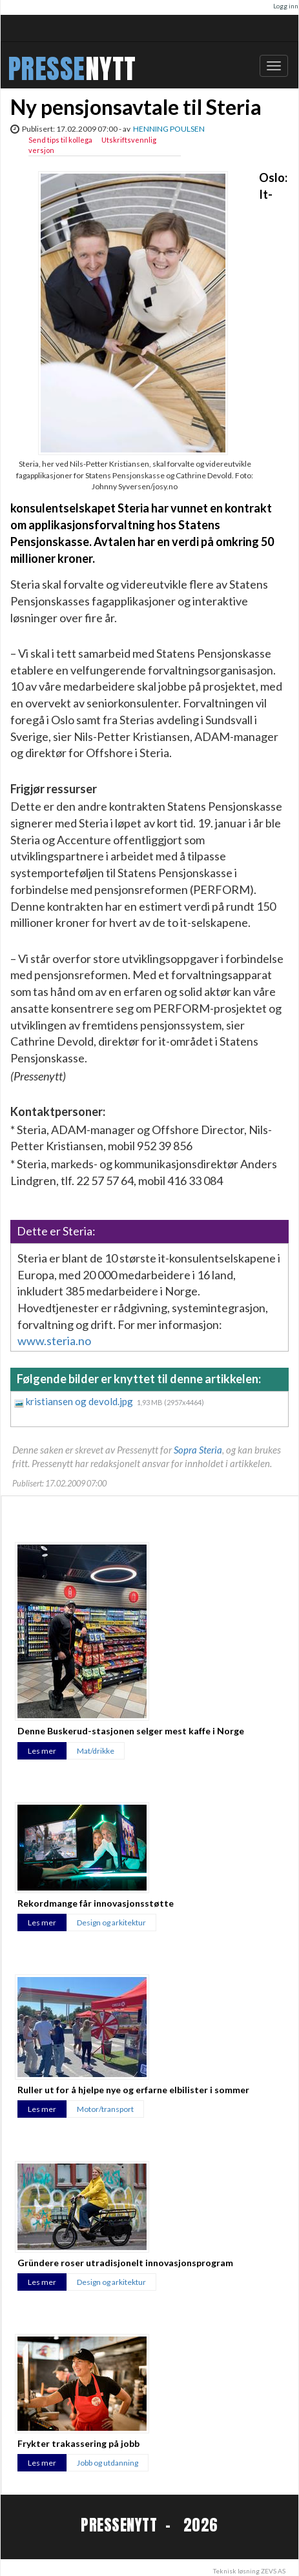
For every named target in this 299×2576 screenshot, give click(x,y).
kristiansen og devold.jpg (80, 1401)
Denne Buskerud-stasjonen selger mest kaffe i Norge (130, 1730)
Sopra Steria (198, 1449)
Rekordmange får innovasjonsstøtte (95, 1903)
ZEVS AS (273, 2571)
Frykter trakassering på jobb (78, 2443)
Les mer (42, 1751)
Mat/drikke (95, 1751)
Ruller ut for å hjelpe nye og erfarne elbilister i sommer (133, 2089)
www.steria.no (54, 1341)
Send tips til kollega (60, 140)
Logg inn (285, 6)
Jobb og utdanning (107, 2463)
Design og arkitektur (111, 1922)
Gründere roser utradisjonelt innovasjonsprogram (125, 2262)
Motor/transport (105, 2109)
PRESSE (46, 68)
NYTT (110, 68)
